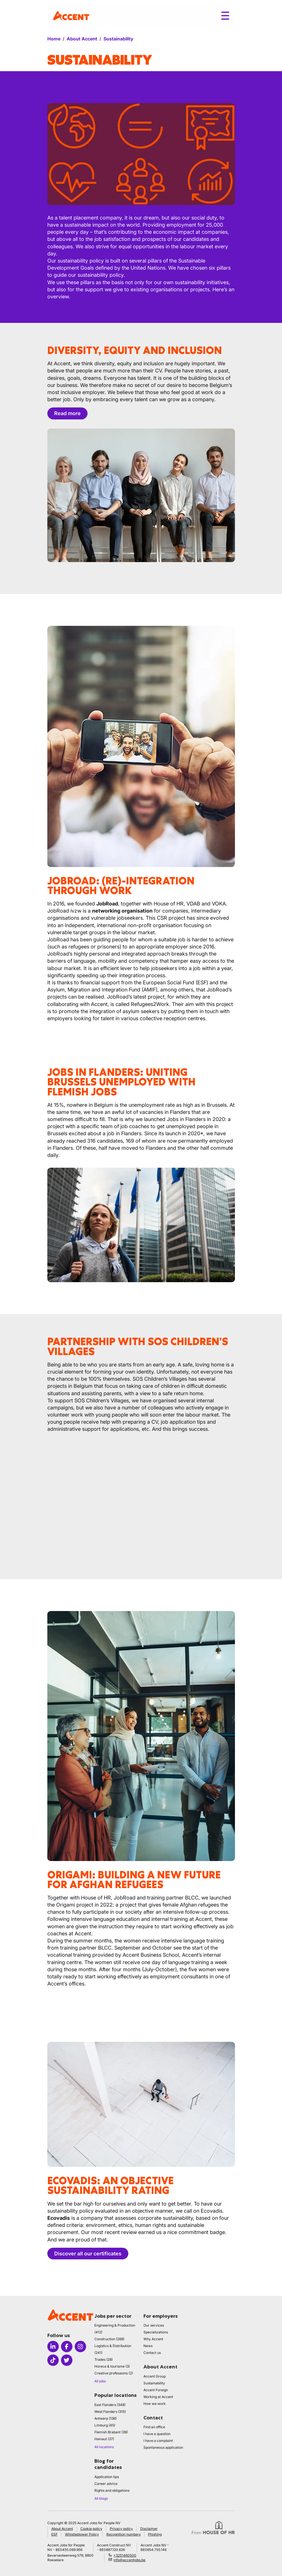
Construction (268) (109, 2339)
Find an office (154, 2427)
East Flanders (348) (109, 2405)
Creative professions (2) (113, 2373)
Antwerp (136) (105, 2418)
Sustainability (154, 2383)
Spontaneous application (163, 2447)
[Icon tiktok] (53, 2360)
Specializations (155, 2332)
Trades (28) (103, 2359)
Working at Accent (158, 2397)
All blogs (101, 2498)
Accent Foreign (155, 2390)
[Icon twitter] (66, 2360)
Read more (67, 413)
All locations (104, 2447)
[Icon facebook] (66, 2346)
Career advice (105, 2483)
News (148, 2346)
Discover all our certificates (87, 2254)
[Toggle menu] (225, 15)
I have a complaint (158, 2440)
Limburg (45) (104, 2425)
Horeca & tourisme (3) (112, 2366)
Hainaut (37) (104, 2439)
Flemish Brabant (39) (111, 2432)
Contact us (152, 2352)
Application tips (106, 2477)
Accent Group (154, 2376)
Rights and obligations (111, 2490)
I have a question (157, 2434)
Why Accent (153, 2339)
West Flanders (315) (110, 2411)
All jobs (100, 2381)
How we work (154, 2403)
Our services (153, 2325)
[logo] (71, 15)
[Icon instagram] (80, 2346)
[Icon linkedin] (53, 2346)
